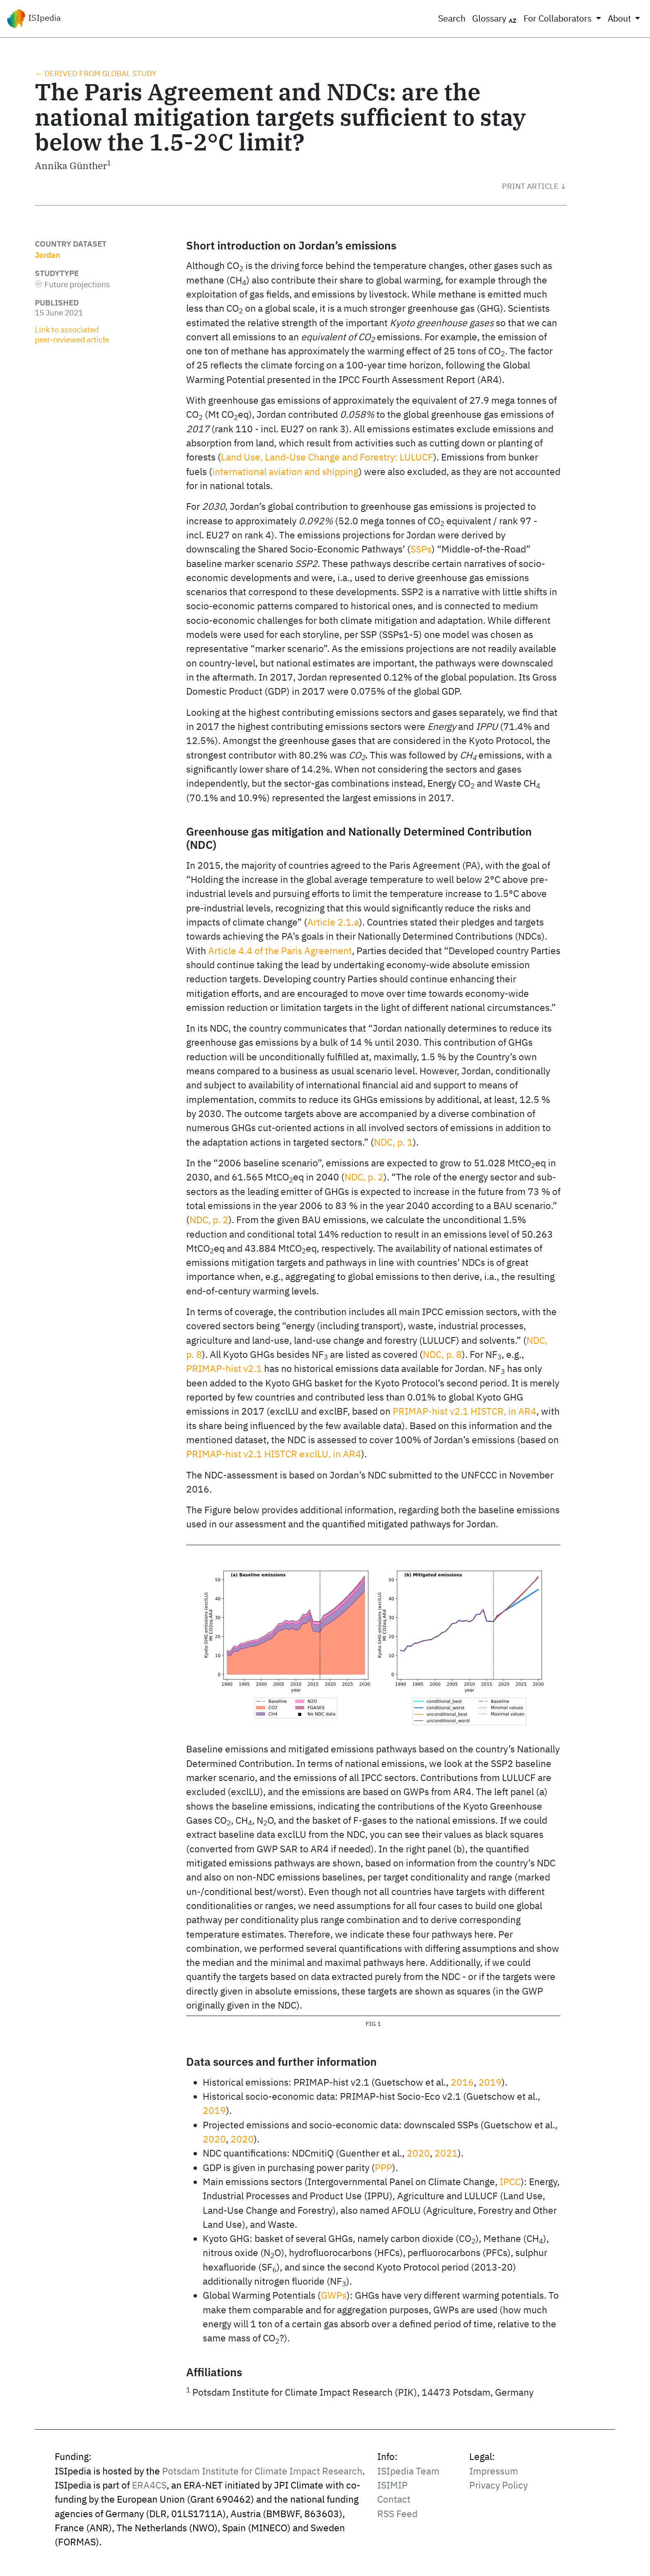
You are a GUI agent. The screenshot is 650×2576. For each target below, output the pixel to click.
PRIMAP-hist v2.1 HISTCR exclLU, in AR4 (273, 1454)
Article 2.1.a (333, 922)
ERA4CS (149, 2485)
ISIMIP (392, 2485)
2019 (490, 2082)
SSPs (421, 549)
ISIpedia (34, 19)
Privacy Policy (498, 2485)
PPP (383, 2168)
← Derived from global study (95, 73)
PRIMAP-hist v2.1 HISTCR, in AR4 (464, 1411)
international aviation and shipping (285, 471)
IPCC (510, 2182)
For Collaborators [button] (559, 18)
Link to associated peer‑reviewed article (72, 334)
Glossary (494, 18)
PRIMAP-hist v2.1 (224, 1368)
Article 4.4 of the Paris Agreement (280, 951)
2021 (446, 2153)
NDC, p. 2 (363, 1177)
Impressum (493, 2471)
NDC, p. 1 (393, 1142)
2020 (214, 2139)
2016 (462, 2082)
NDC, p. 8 (442, 1354)
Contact (393, 2499)
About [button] (620, 18)
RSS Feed (397, 2514)
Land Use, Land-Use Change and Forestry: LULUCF (327, 457)
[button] (534, 186)
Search (452, 18)
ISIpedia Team (408, 2471)
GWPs (334, 2295)
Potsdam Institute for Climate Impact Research (262, 2471)
